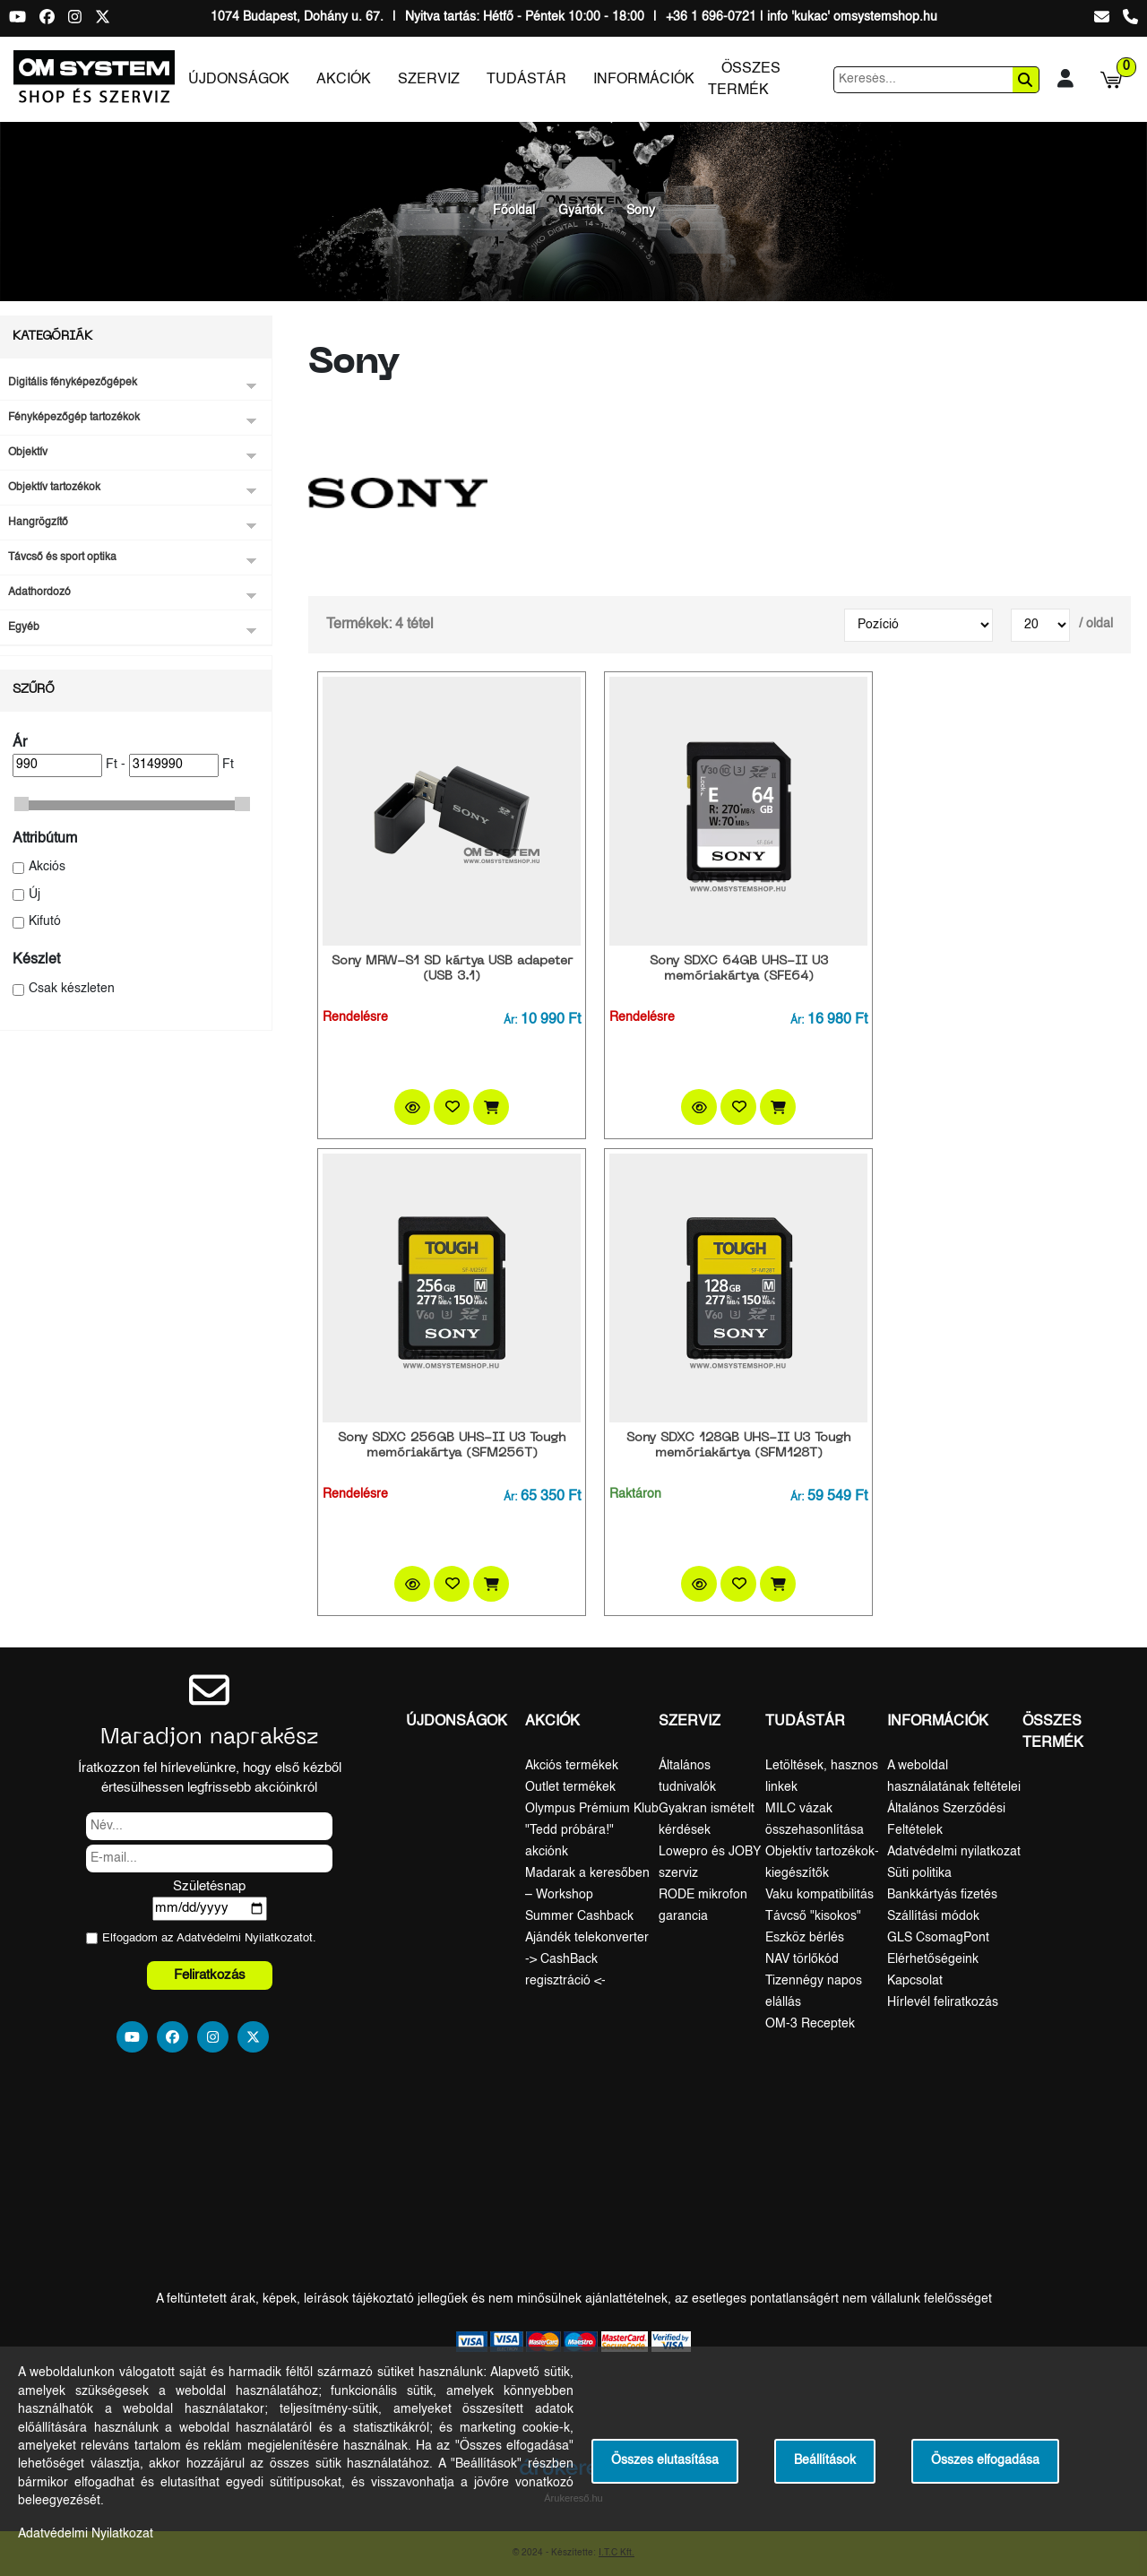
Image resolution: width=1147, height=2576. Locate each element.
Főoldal (514, 210)
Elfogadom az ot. (209, 1938)
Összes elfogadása (985, 2461)
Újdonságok (238, 80)
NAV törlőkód (802, 1959)
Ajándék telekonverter (587, 1938)
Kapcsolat (915, 1981)
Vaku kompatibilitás (819, 1895)
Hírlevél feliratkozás (942, 2002)
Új (34, 895)
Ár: (510, 1021)
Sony (640, 210)
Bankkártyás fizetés (942, 1895)
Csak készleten (72, 989)
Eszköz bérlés (804, 1938)
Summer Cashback (579, 1916)
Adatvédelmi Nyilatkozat (240, 1938)
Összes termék (744, 80)
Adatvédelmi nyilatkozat (954, 1852)
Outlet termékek (570, 1787)
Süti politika (919, 1873)
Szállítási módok (933, 1916)
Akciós (47, 867)
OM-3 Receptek (810, 2024)
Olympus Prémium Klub (592, 1808)
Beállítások (825, 2461)
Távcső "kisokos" (813, 1916)
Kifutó (45, 922)
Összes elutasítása (665, 2461)
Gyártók (580, 210)
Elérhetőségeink (933, 1959)
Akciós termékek (571, 1765)
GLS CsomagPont (938, 1938)
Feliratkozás (210, 1975)
